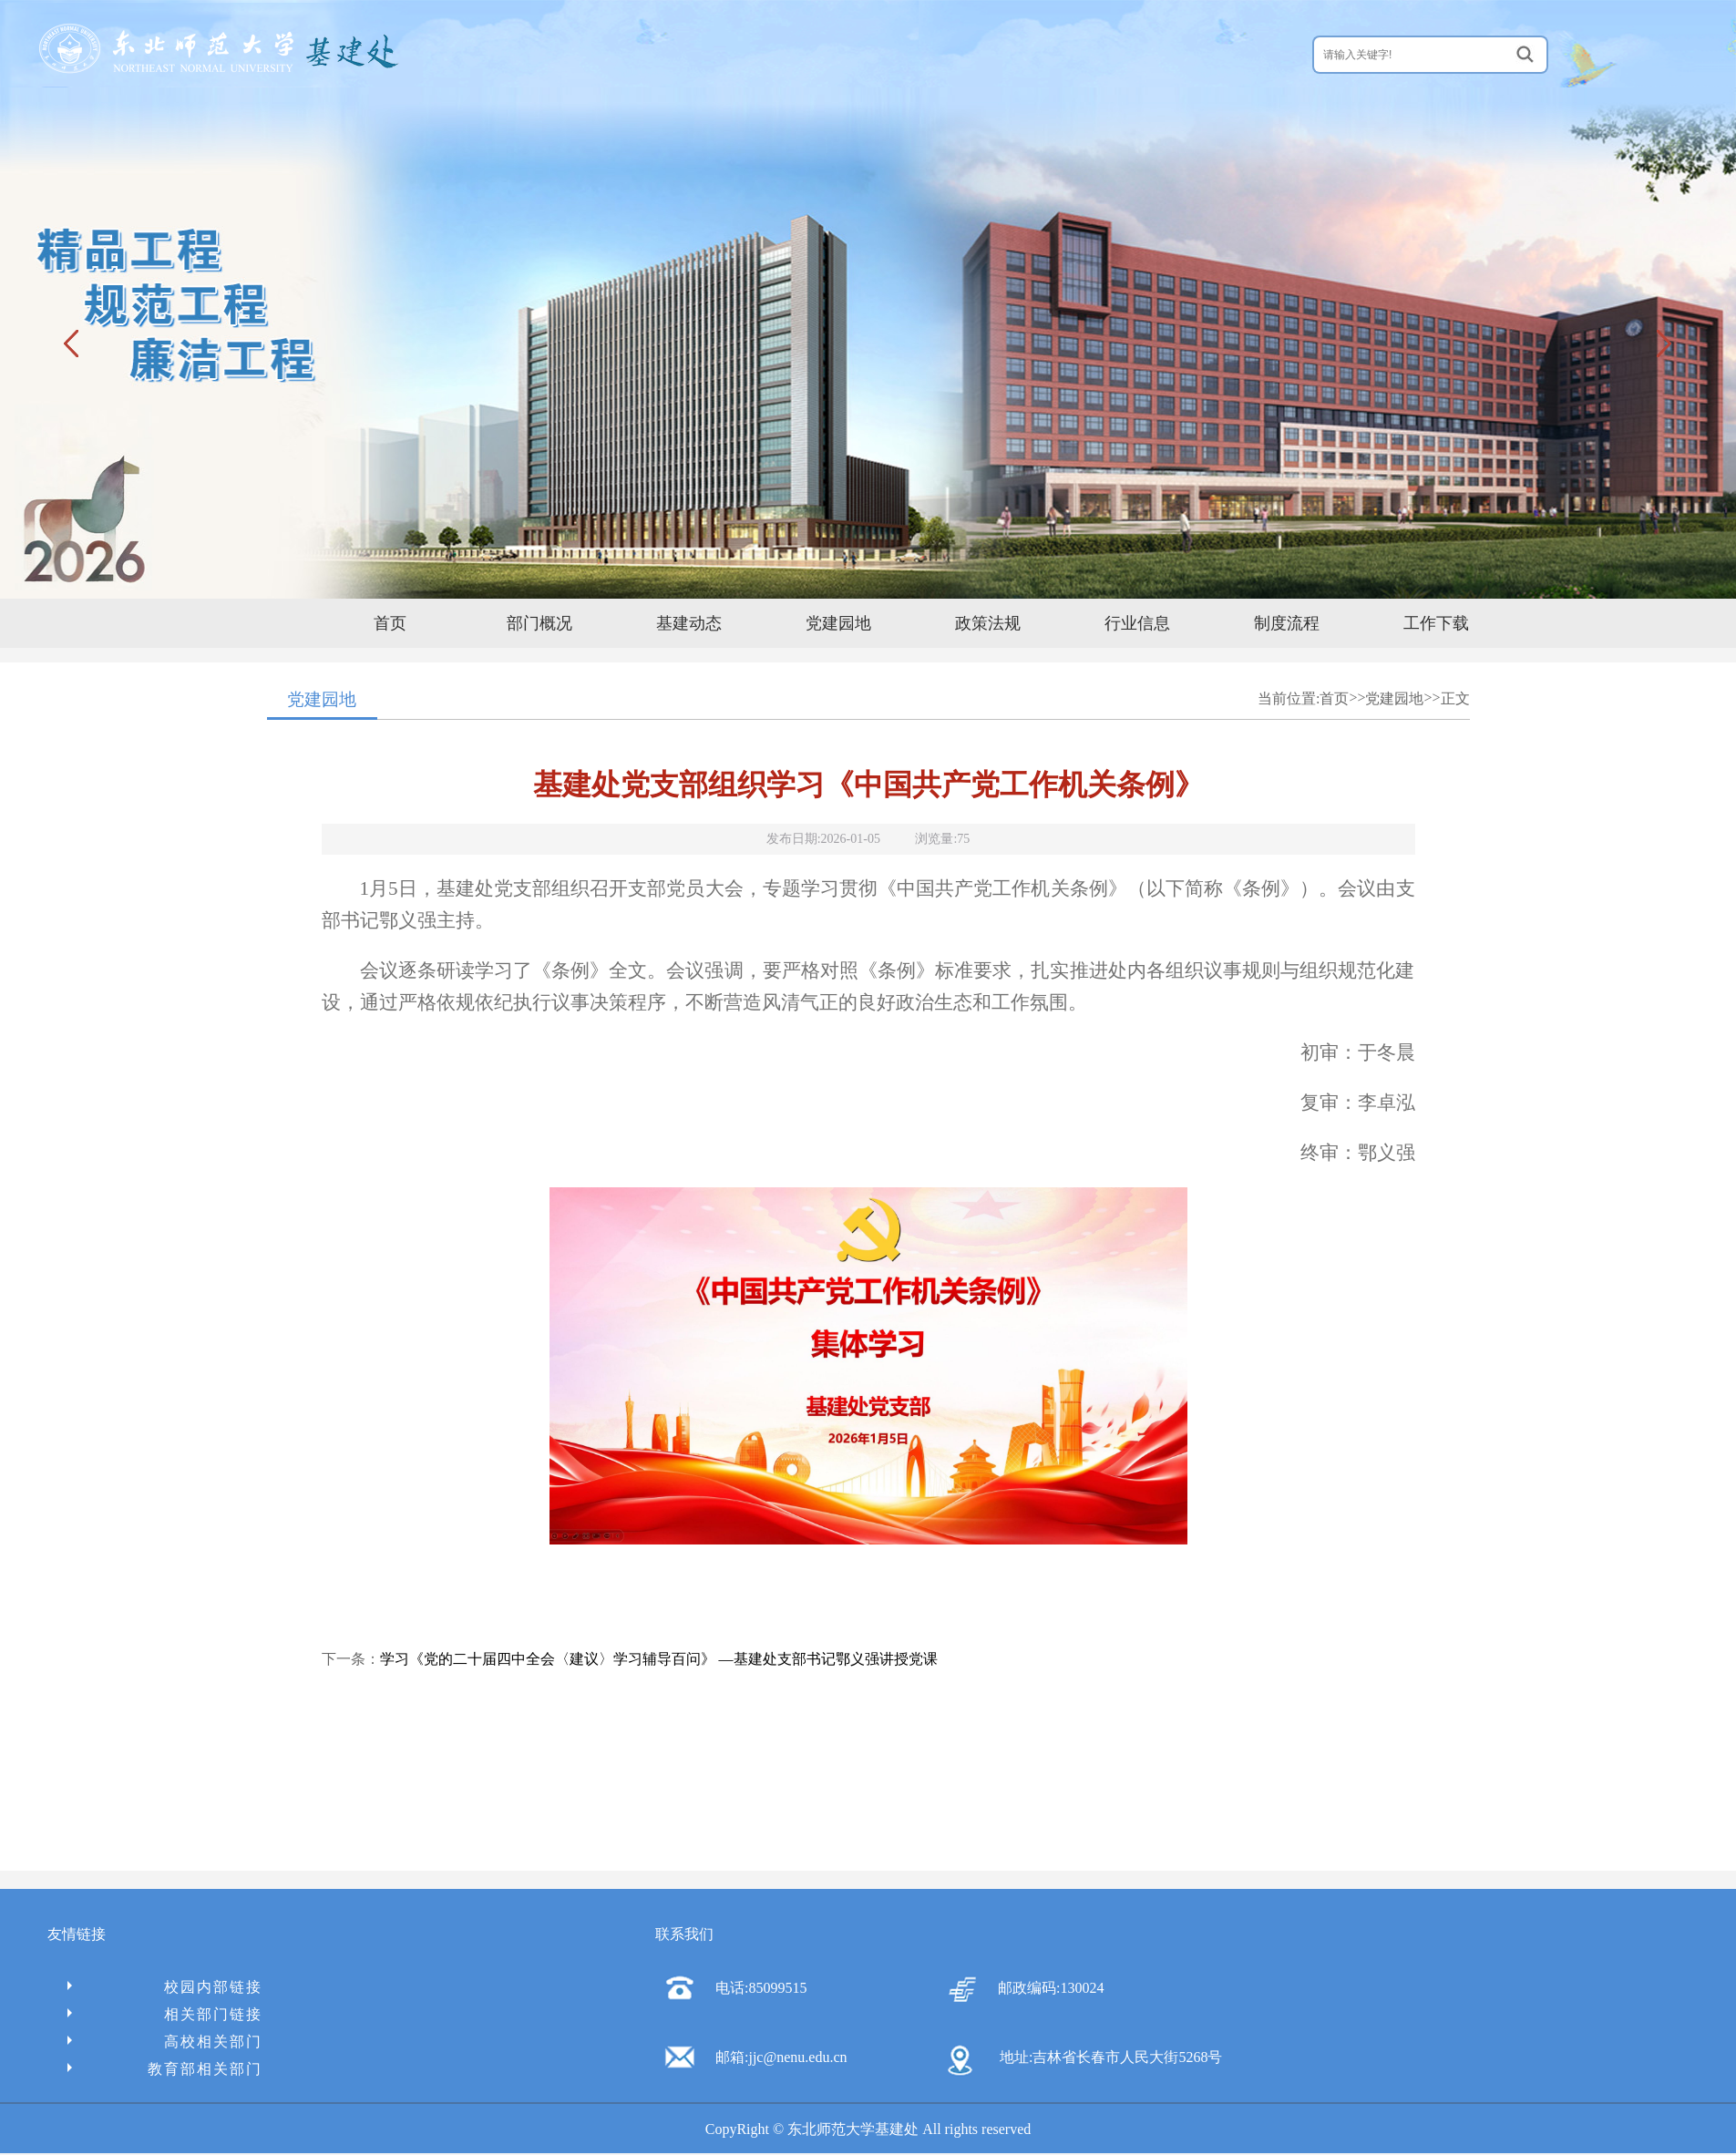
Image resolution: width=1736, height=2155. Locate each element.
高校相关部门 (164, 2041)
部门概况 (539, 623)
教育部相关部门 (164, 2069)
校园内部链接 (164, 1987)
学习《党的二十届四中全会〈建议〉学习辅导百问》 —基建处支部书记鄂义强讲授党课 (659, 1659)
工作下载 (1436, 623)
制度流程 (1287, 623)
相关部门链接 (164, 2014)
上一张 (73, 343)
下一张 (1662, 343)
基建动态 (689, 623)
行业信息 (1137, 623)
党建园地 (838, 623)
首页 (390, 623)
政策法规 (988, 623)
